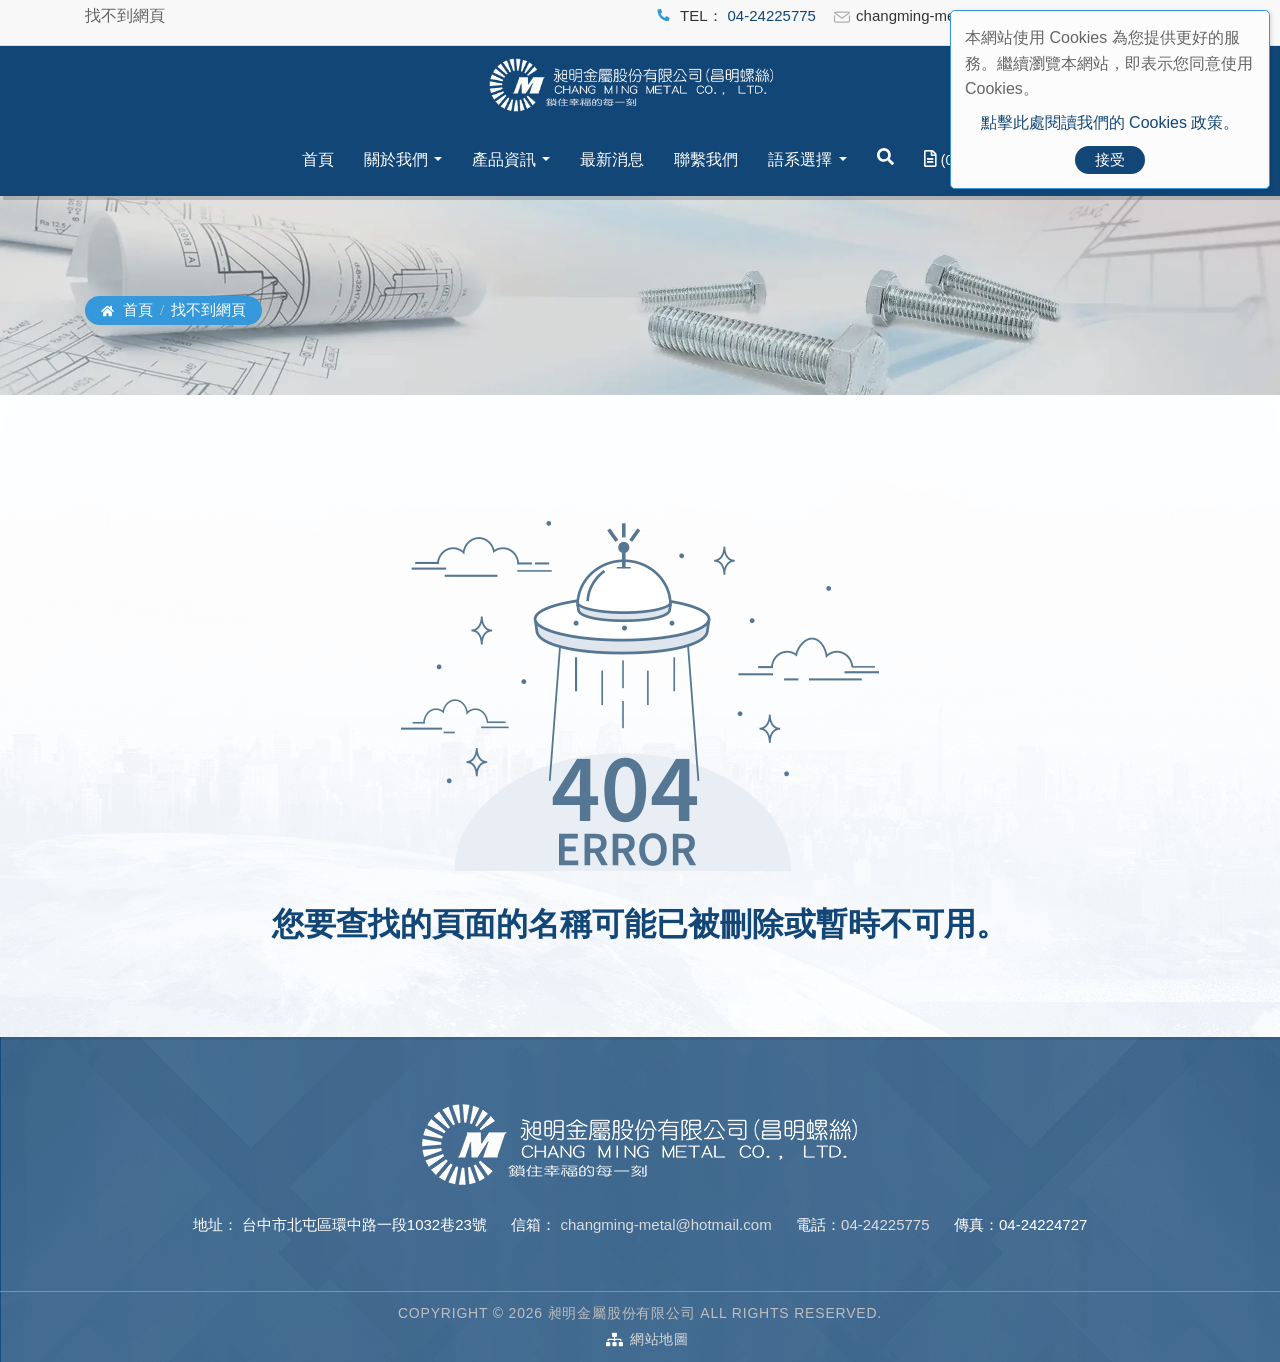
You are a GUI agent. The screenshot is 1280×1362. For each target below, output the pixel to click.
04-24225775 (772, 15)
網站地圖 (659, 1339)
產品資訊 (504, 159)
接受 (1110, 159)
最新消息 (612, 159)
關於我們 (396, 159)
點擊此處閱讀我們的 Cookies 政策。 (1110, 122)
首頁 (318, 159)
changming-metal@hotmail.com (663, 1224)
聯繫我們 (706, 159)
